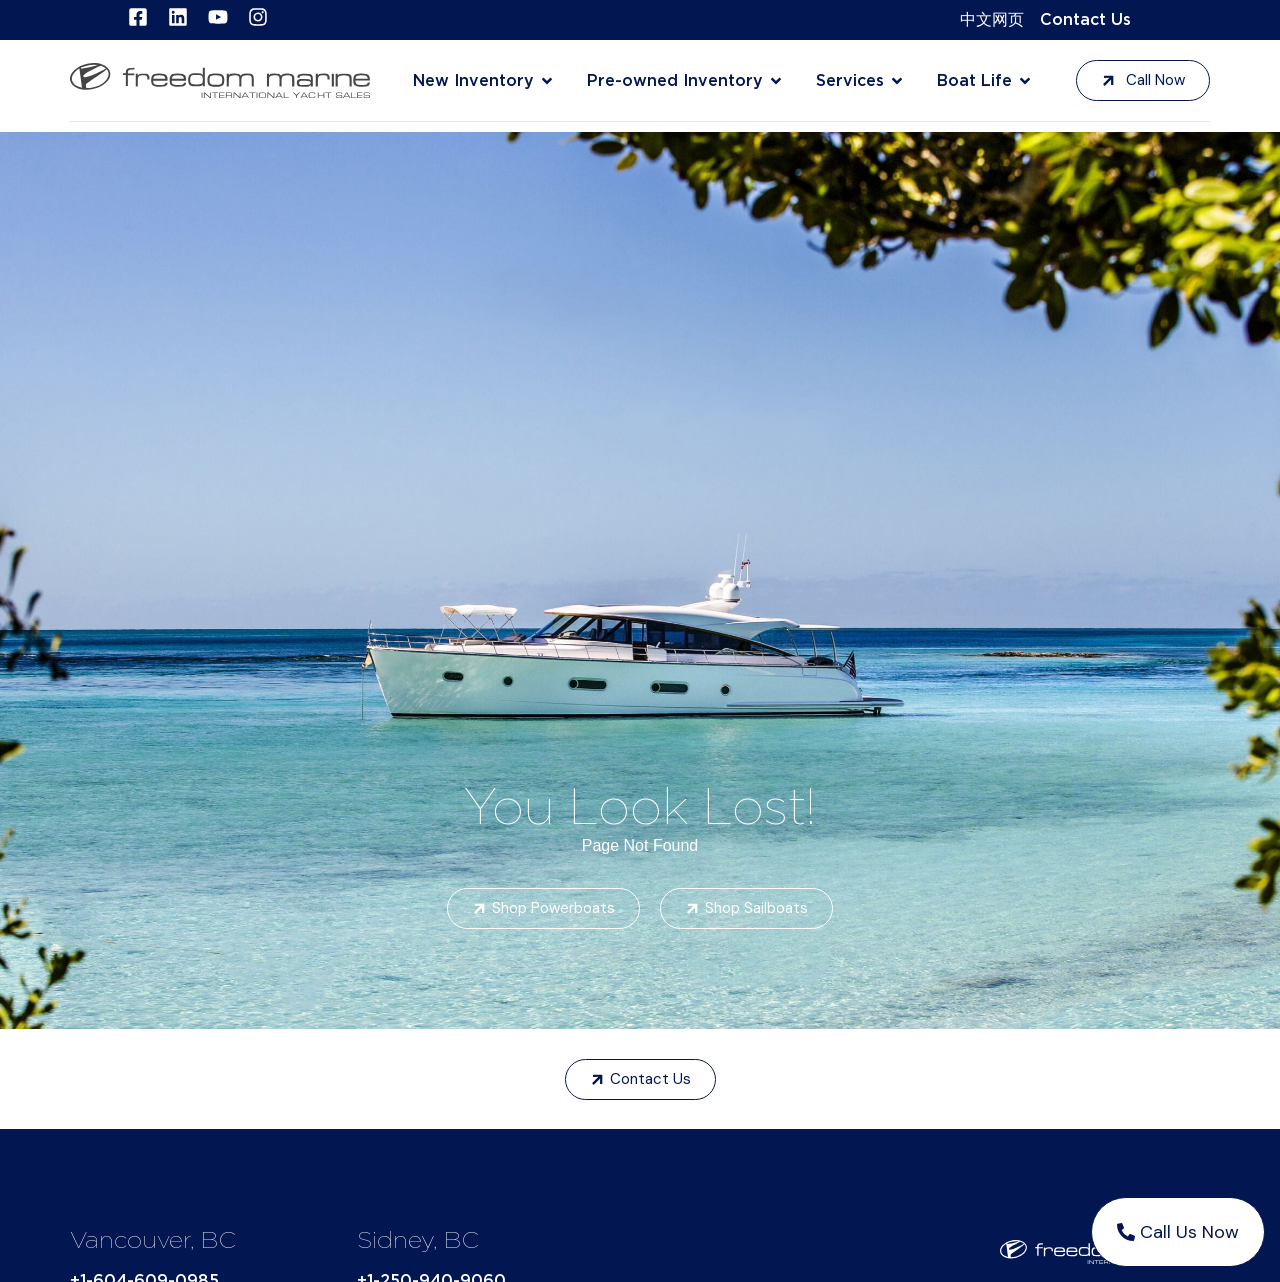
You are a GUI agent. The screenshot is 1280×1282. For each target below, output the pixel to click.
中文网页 (992, 19)
